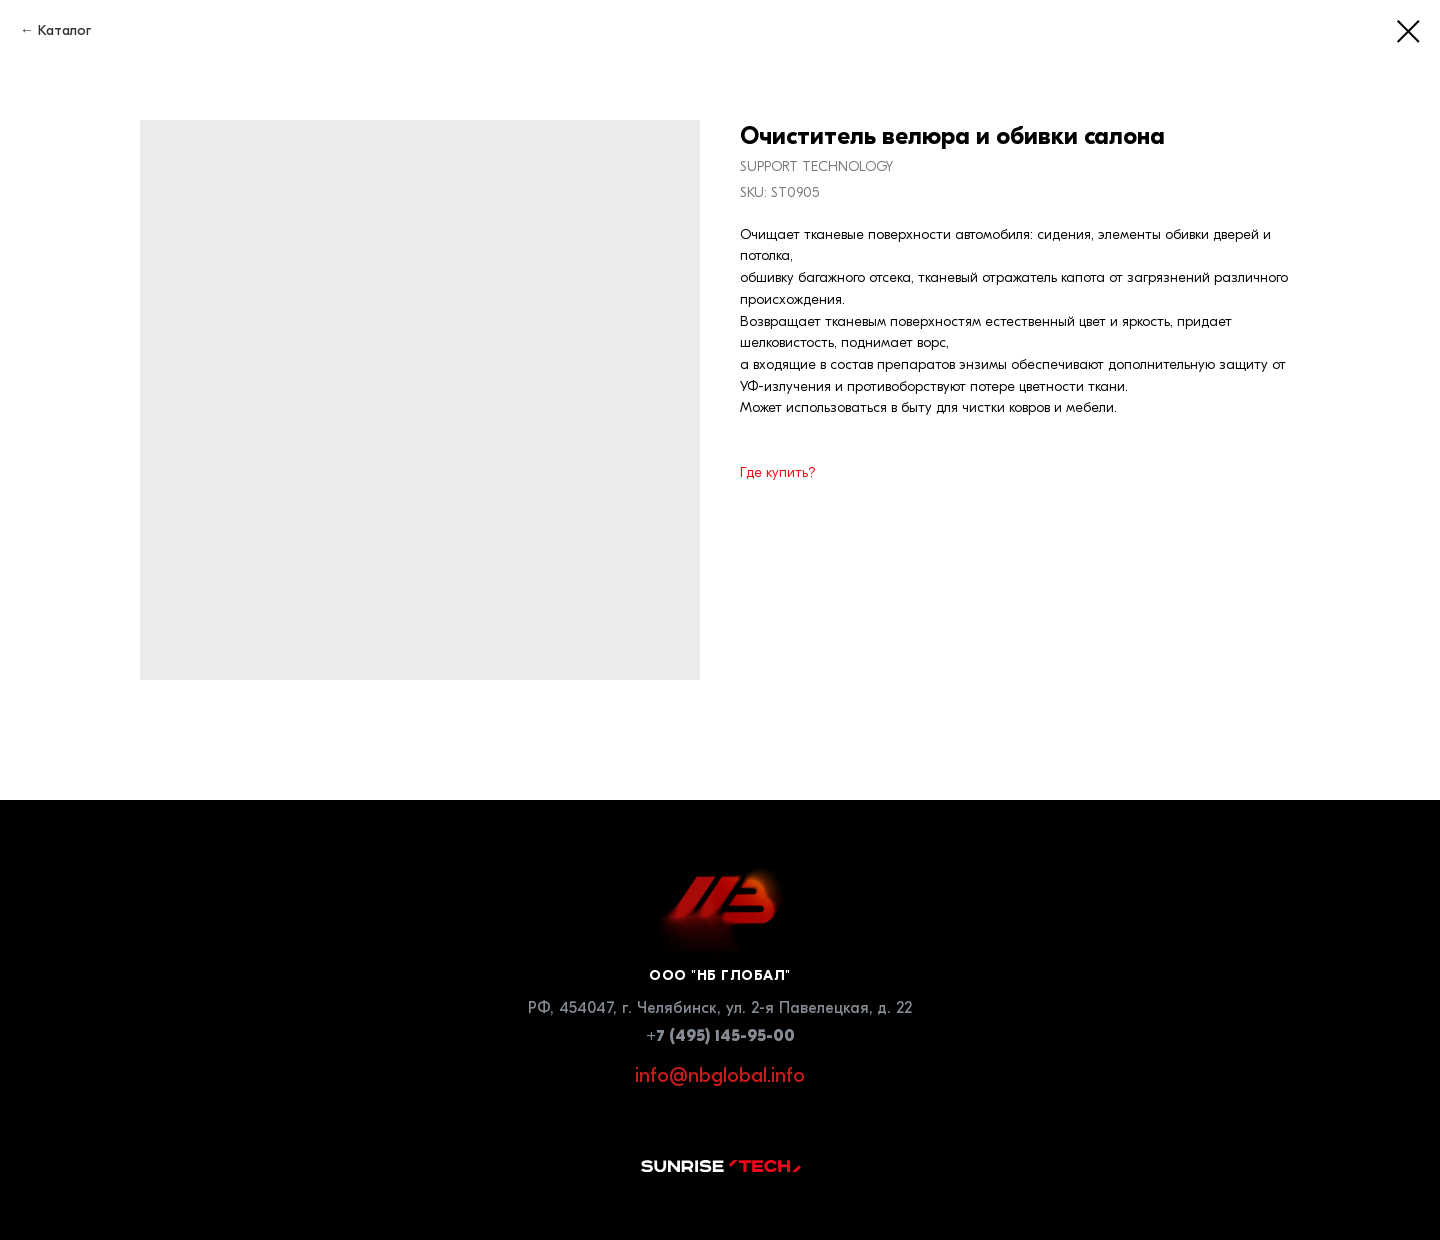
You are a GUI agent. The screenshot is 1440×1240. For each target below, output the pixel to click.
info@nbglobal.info (720, 1075)
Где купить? (778, 472)
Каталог (64, 30)
